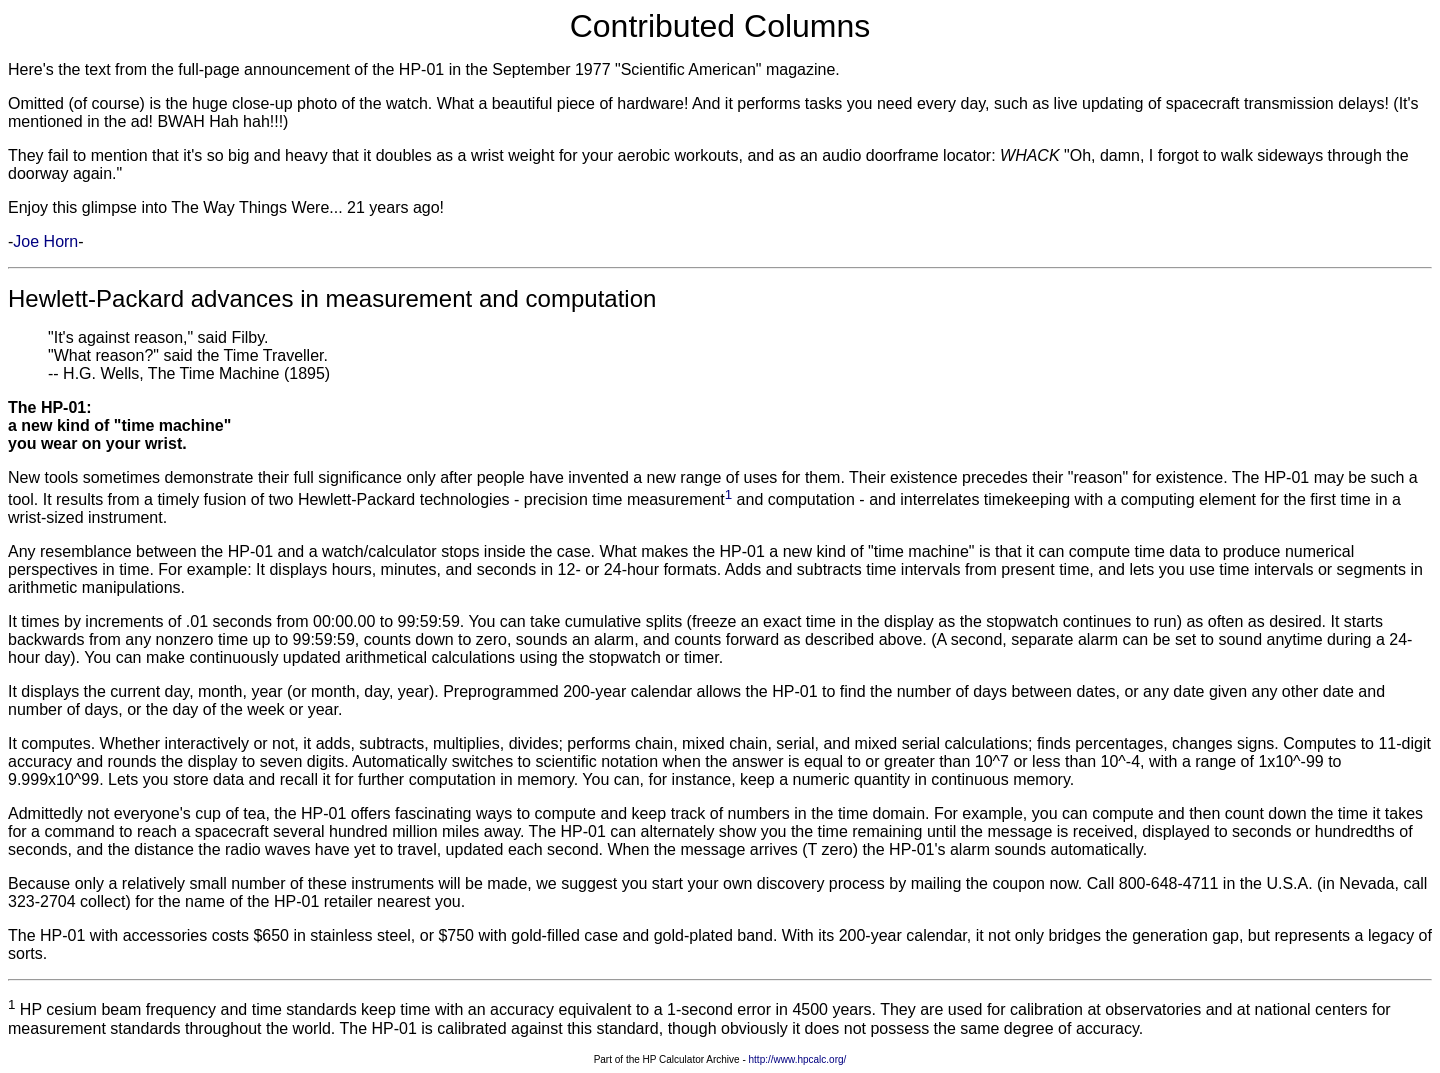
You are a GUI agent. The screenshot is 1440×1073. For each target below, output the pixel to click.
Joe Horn (45, 241)
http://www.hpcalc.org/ (798, 1059)
